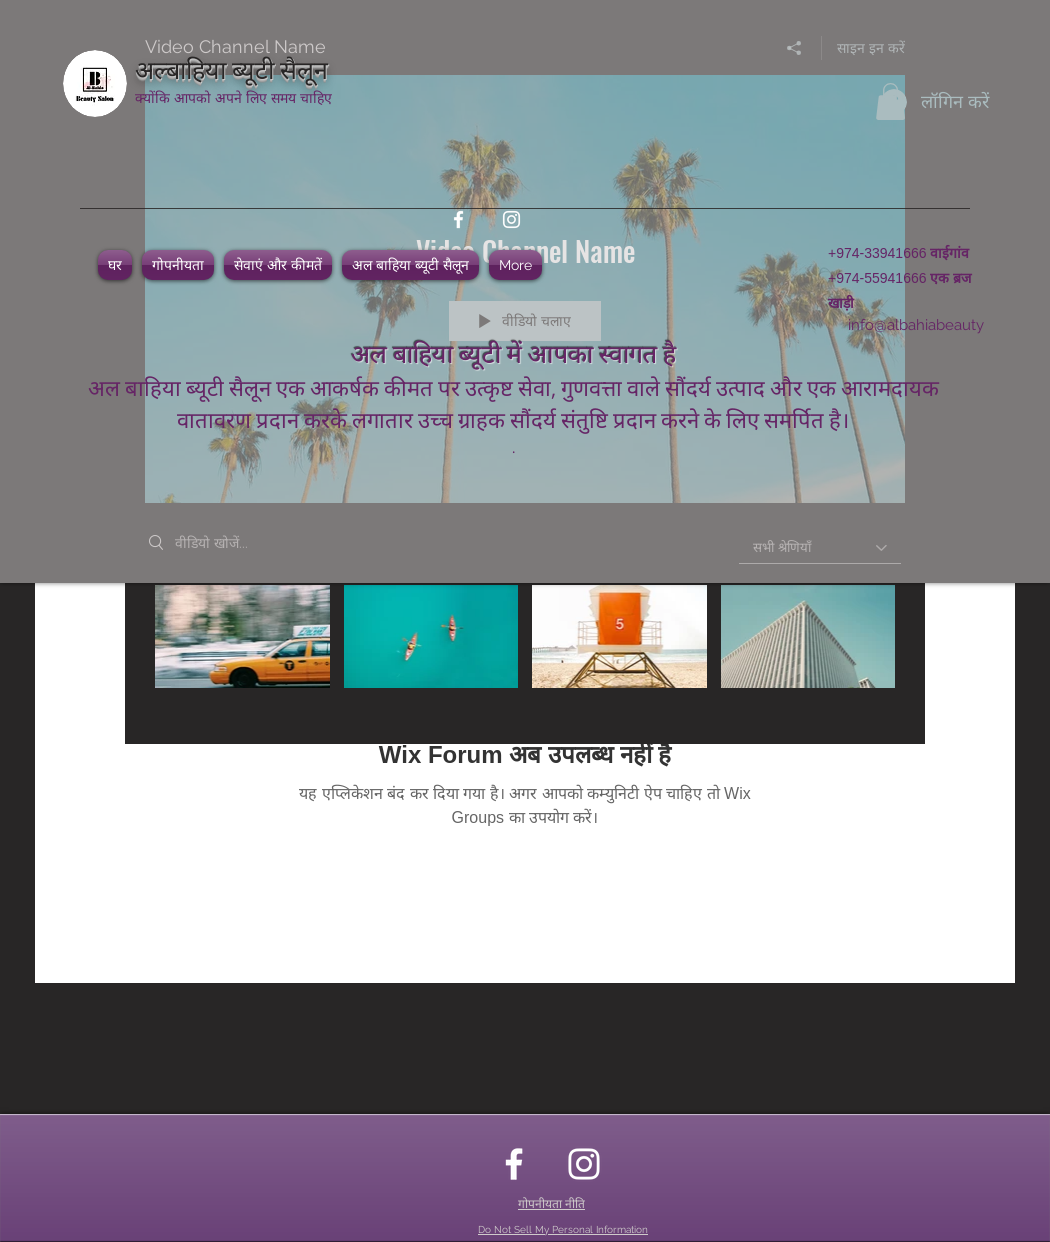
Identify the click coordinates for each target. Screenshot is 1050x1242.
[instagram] (511, 219)
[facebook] (458, 219)
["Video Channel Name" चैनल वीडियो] (525, 649)
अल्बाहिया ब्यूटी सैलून (231, 67)
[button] (890, 101)
